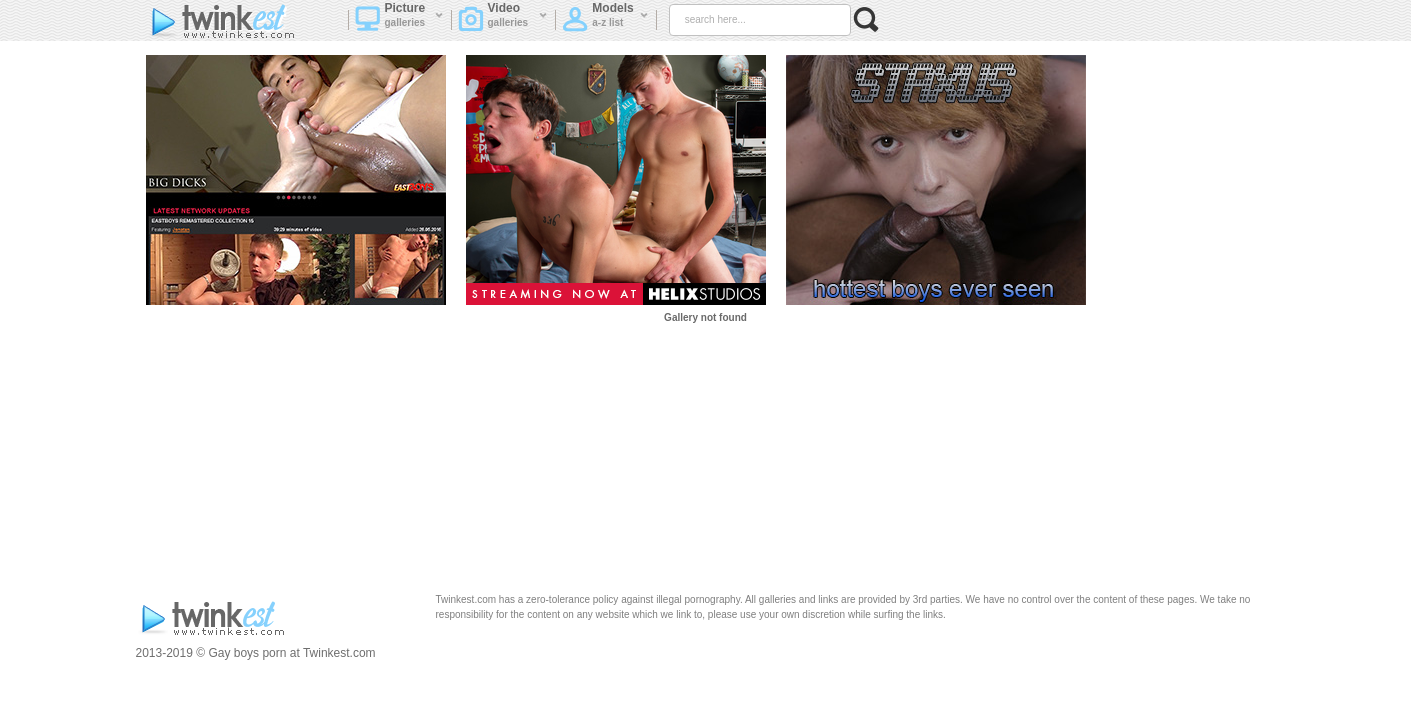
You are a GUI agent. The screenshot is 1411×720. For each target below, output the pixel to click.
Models (605, 21)
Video (503, 21)
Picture (399, 21)
